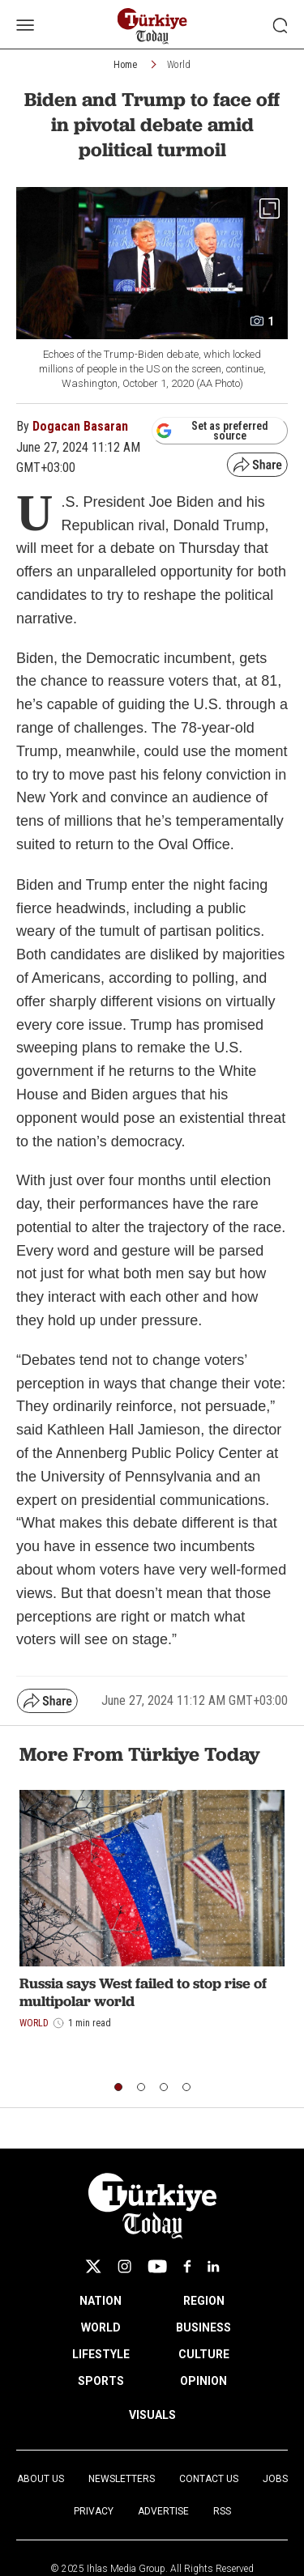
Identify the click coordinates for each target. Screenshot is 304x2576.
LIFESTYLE (101, 2354)
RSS (222, 2511)
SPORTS (101, 2381)
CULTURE (203, 2354)
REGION (204, 2301)
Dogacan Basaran (80, 426)
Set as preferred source (212, 430)
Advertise (163, 2511)
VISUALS (152, 2414)
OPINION (203, 2381)
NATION (100, 2301)
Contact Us (208, 2479)
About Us (40, 2479)
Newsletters (121, 2479)
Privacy (93, 2511)
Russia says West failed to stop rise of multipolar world (143, 1992)
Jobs (275, 2479)
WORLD (101, 2327)
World (179, 65)
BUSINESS (203, 2327)
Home (125, 65)
